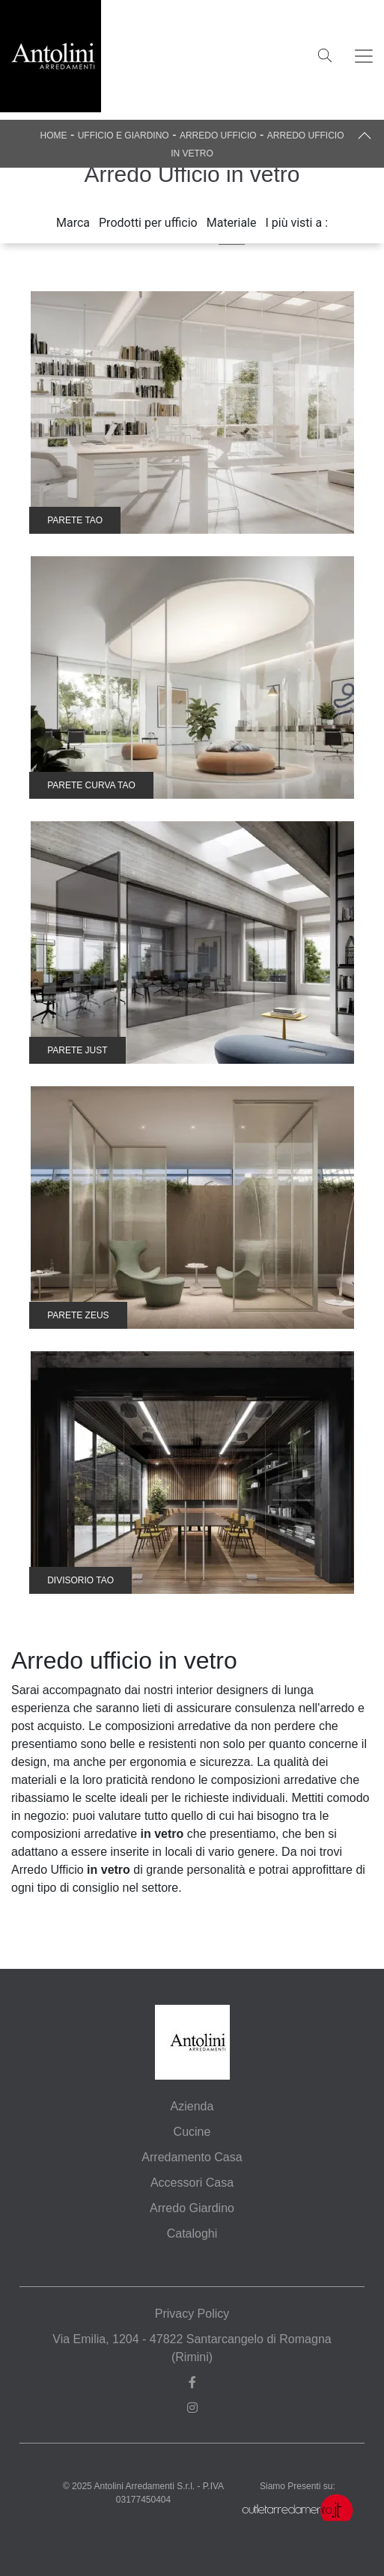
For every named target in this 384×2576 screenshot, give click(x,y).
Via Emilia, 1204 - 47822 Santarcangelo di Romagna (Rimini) (191, 2348)
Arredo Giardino (192, 2208)
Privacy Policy (192, 2313)
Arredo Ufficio (218, 135)
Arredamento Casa (191, 2157)
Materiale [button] (232, 223)
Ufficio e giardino (123, 135)
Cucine (192, 2131)
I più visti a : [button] (296, 223)
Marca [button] (73, 223)
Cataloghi (192, 2233)
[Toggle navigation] (364, 56)
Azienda (192, 2106)
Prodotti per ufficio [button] (148, 223)
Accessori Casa (192, 2182)
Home (53, 135)
